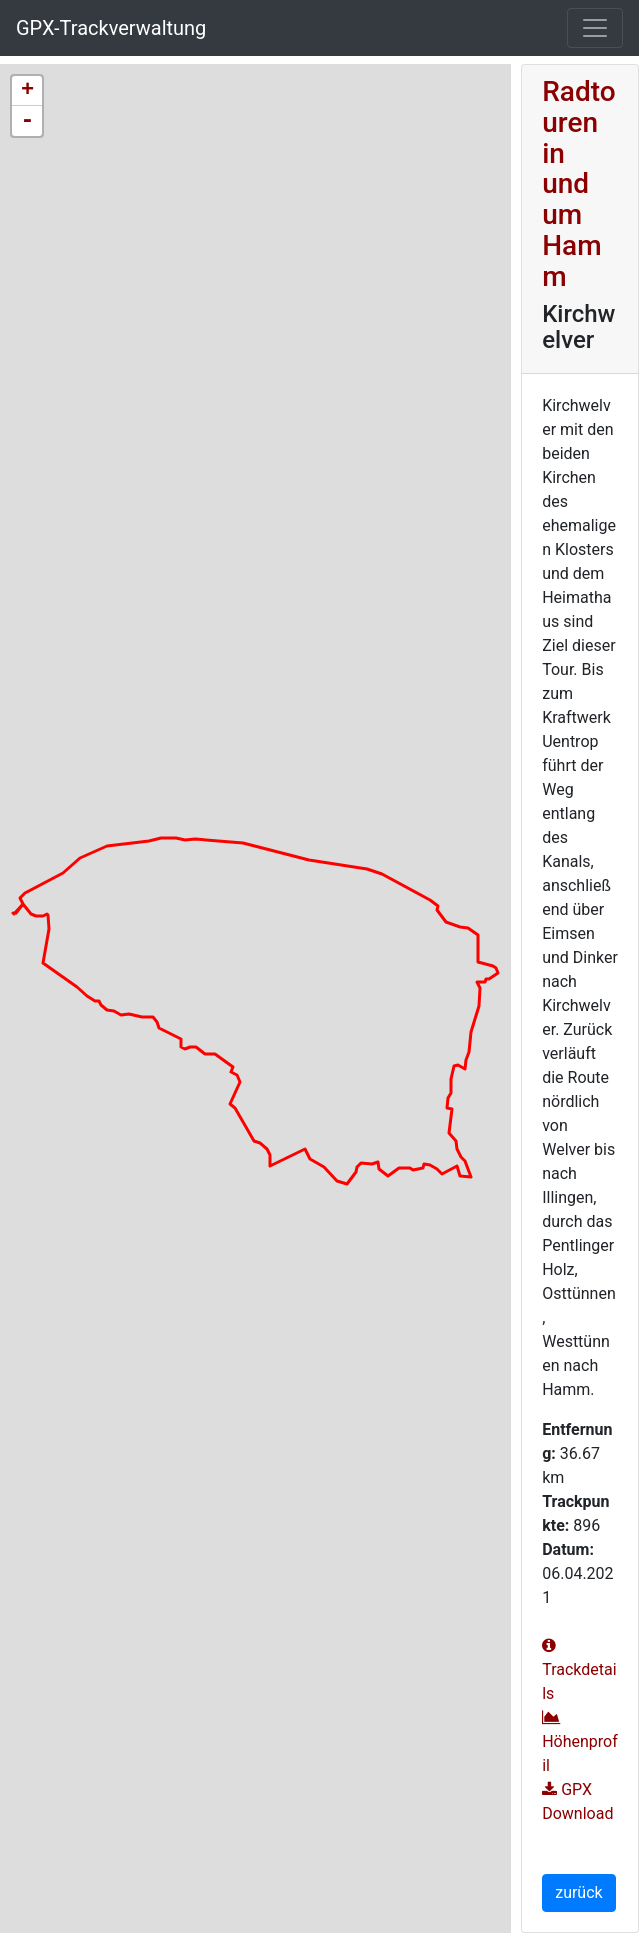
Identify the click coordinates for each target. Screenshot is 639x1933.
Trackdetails (579, 1670)
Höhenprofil (580, 1742)
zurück (578, 1892)
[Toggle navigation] (595, 28)
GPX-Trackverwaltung (111, 28)
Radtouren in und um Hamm (578, 184)
